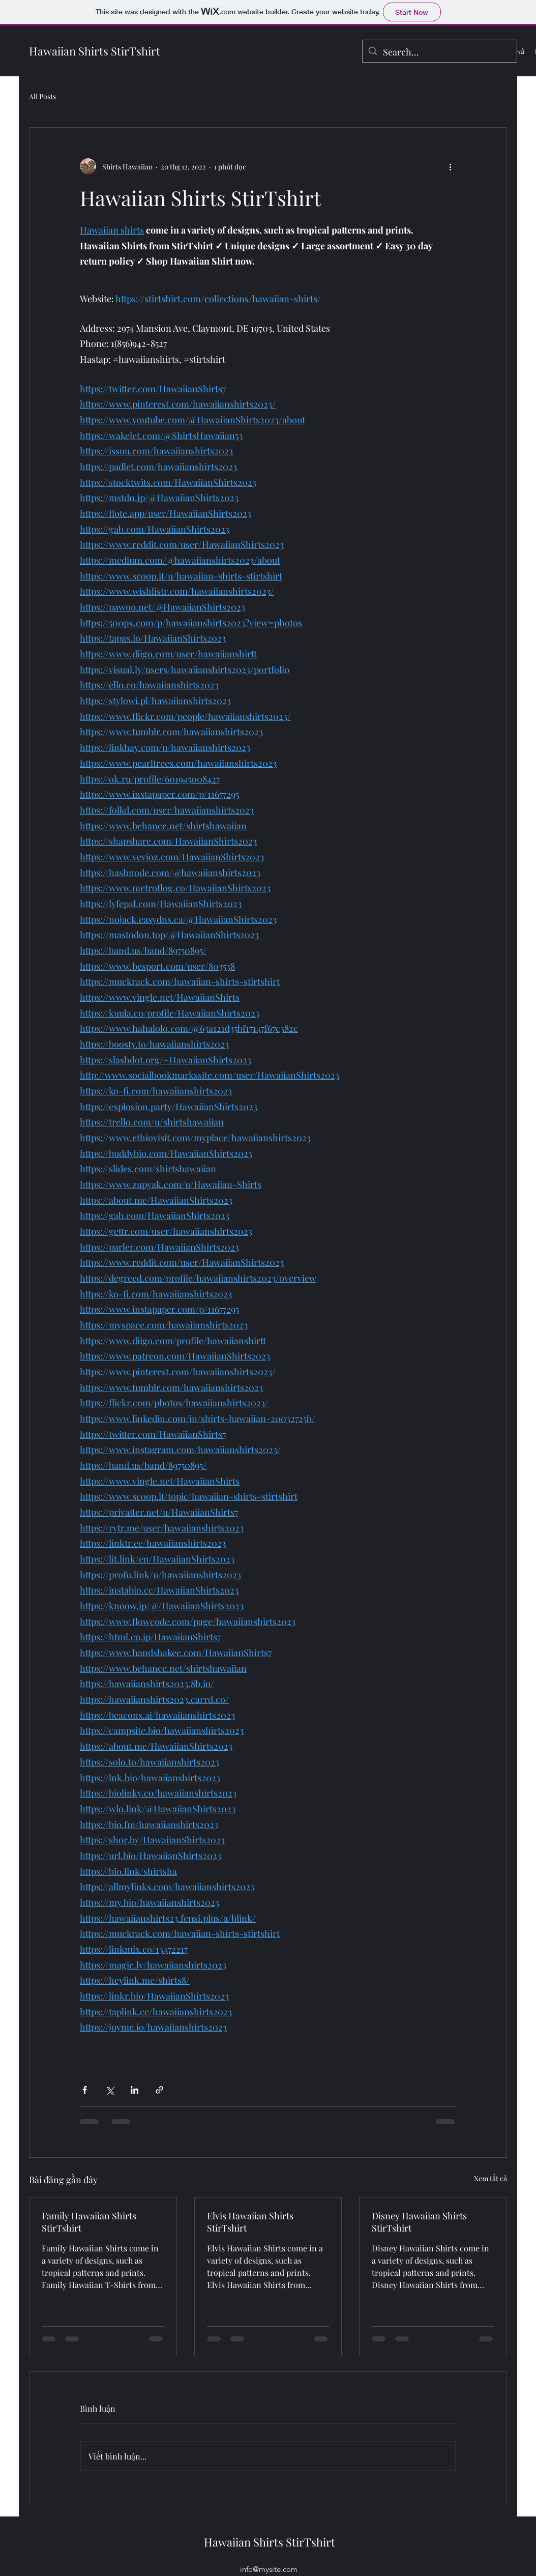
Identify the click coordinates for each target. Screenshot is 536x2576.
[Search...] (439, 52)
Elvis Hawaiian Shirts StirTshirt (250, 2222)
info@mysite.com (268, 2569)
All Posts (42, 96)
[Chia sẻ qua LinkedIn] (134, 2090)
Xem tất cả (490, 2178)
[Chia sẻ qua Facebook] (85, 2090)
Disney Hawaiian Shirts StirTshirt (419, 2222)
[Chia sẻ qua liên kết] (159, 2090)
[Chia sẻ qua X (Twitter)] (109, 2090)
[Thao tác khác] (450, 166)
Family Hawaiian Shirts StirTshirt (89, 2222)
